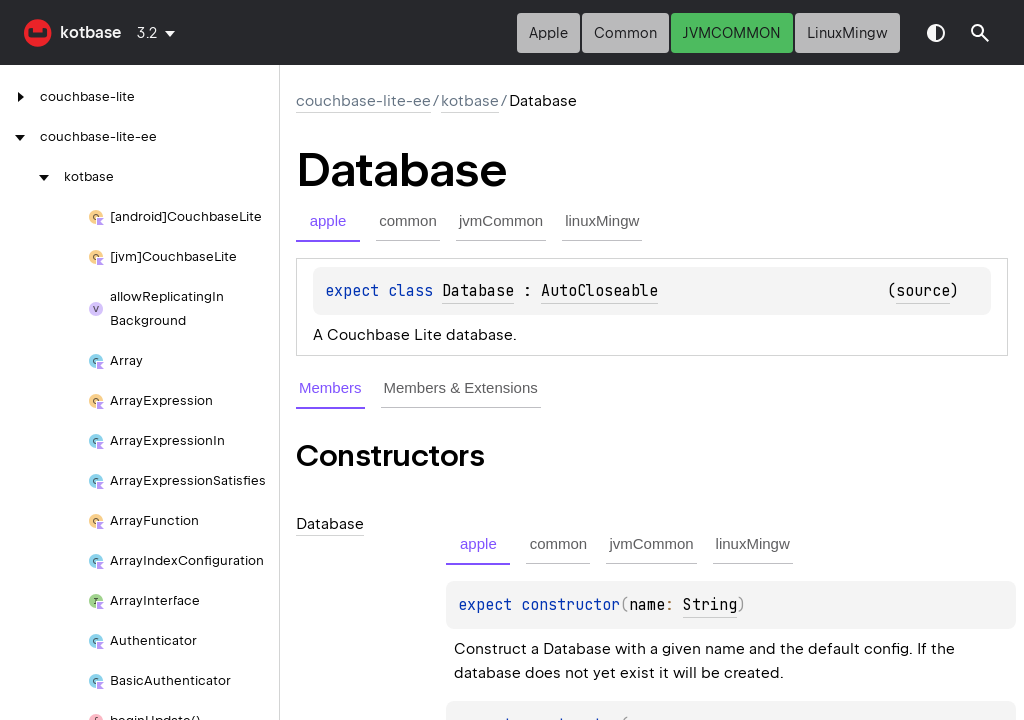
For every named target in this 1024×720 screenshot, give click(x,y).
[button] (980, 33)
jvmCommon (732, 33)
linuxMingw (847, 33)
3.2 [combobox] (147, 33)
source (923, 291)
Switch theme (936, 33)
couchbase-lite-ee (363, 101)
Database (478, 291)
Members (330, 387)
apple (548, 33)
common (625, 33)
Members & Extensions (461, 387)
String (710, 605)
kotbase (90, 32)
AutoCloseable (599, 291)
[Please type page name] (980, 33)
